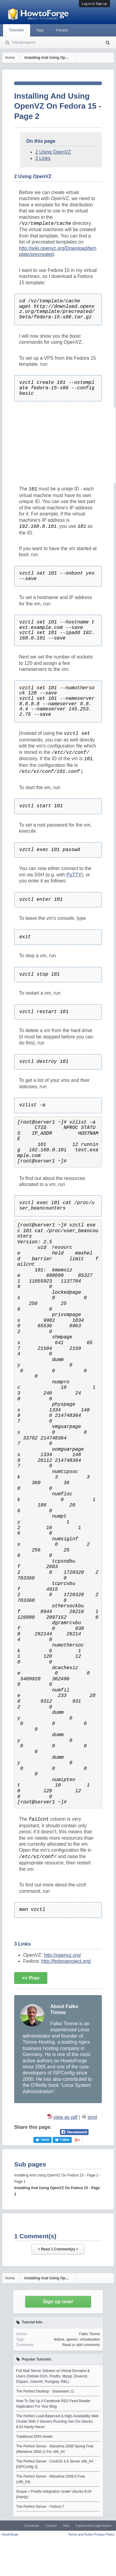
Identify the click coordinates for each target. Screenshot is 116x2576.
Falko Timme (89, 2334)
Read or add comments (81, 2345)
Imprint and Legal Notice (93, 2525)
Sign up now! (58, 2301)
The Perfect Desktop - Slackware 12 (45, 2391)
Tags (40, 30)
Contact (51, 2525)
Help (66, 2525)
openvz (72, 2339)
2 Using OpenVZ (53, 152)
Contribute (31, 2525)
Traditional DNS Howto (34, 2436)
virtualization (90, 2339)
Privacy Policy (104, 2534)
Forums (62, 30)
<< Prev (30, 1978)
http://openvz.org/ (62, 1955)
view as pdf (65, 2117)
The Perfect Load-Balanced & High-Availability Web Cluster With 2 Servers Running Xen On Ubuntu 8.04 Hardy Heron (57, 2421)
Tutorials (16, 30)
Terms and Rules (80, 2534)
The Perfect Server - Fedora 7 (40, 2506)
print (92, 2117)
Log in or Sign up (94, 3)
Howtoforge (10, 2534)
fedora (59, 2339)
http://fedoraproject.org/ (66, 1961)
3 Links (43, 158)
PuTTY (73, 874)
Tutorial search (23, 42)
